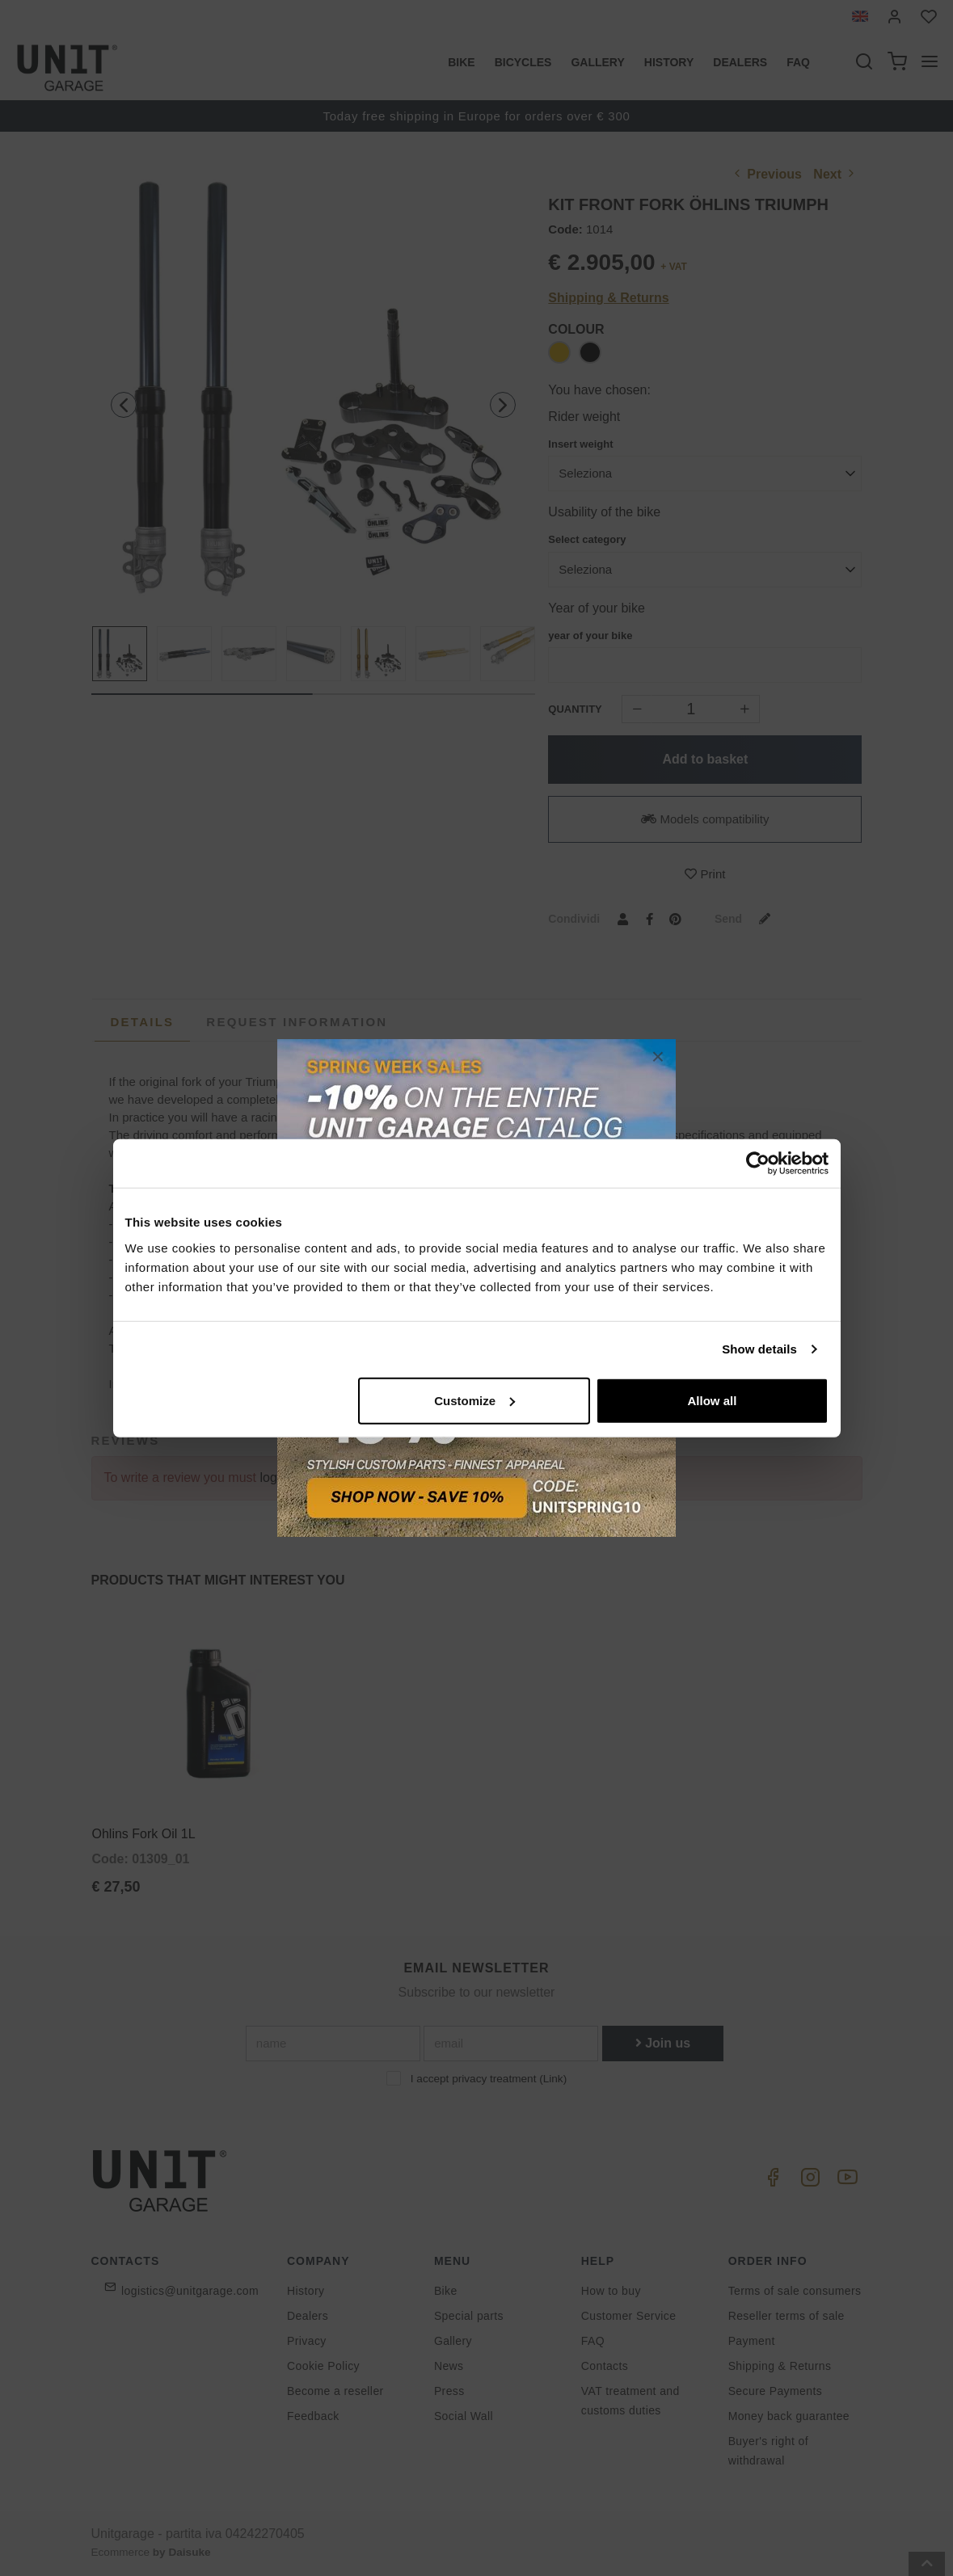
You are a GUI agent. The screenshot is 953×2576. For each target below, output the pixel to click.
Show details (759, 1349)
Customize (474, 1400)
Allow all (712, 1400)
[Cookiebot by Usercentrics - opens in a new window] (758, 1163)
